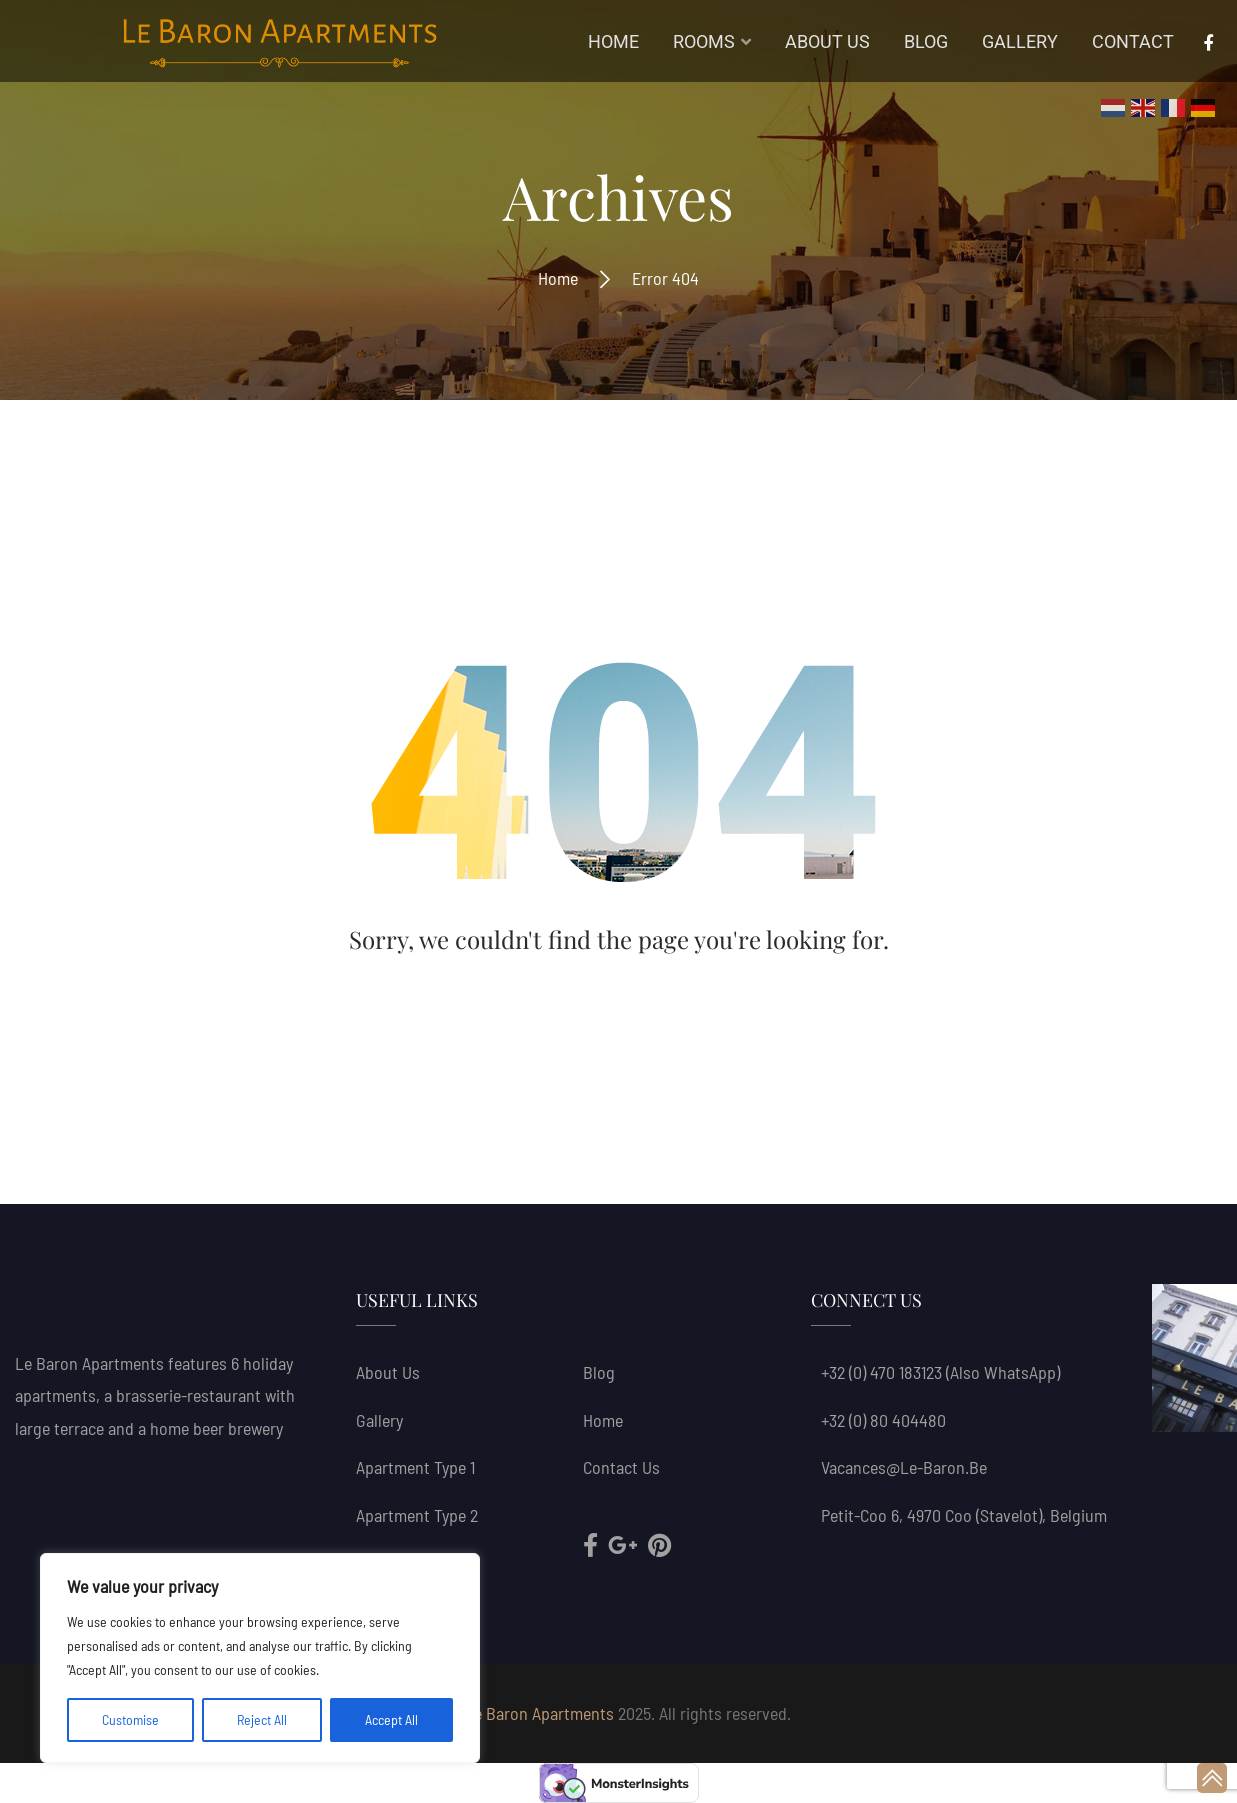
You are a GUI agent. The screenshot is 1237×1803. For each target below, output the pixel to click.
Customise (130, 1719)
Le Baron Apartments (539, 1713)
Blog (599, 1372)
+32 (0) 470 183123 (881, 1372)
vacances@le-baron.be (904, 1467)
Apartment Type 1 (415, 1467)
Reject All (262, 1719)
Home (558, 278)
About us (388, 1372)
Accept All (391, 1719)
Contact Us (621, 1467)
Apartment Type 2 (417, 1515)
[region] (260, 1658)
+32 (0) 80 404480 (883, 1420)
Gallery (379, 1420)
